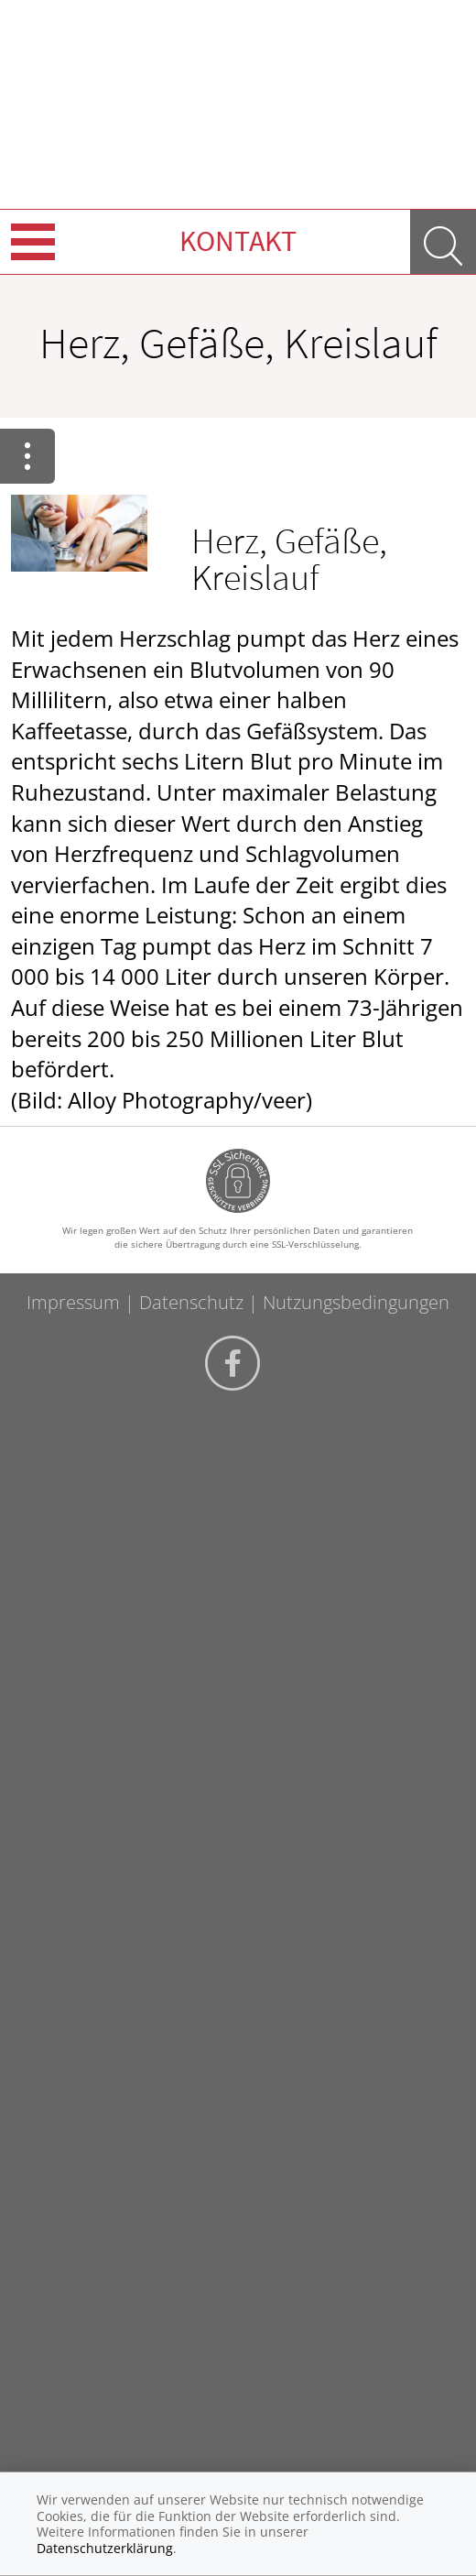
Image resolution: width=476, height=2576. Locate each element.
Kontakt (238, 241)
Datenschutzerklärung (105, 2548)
